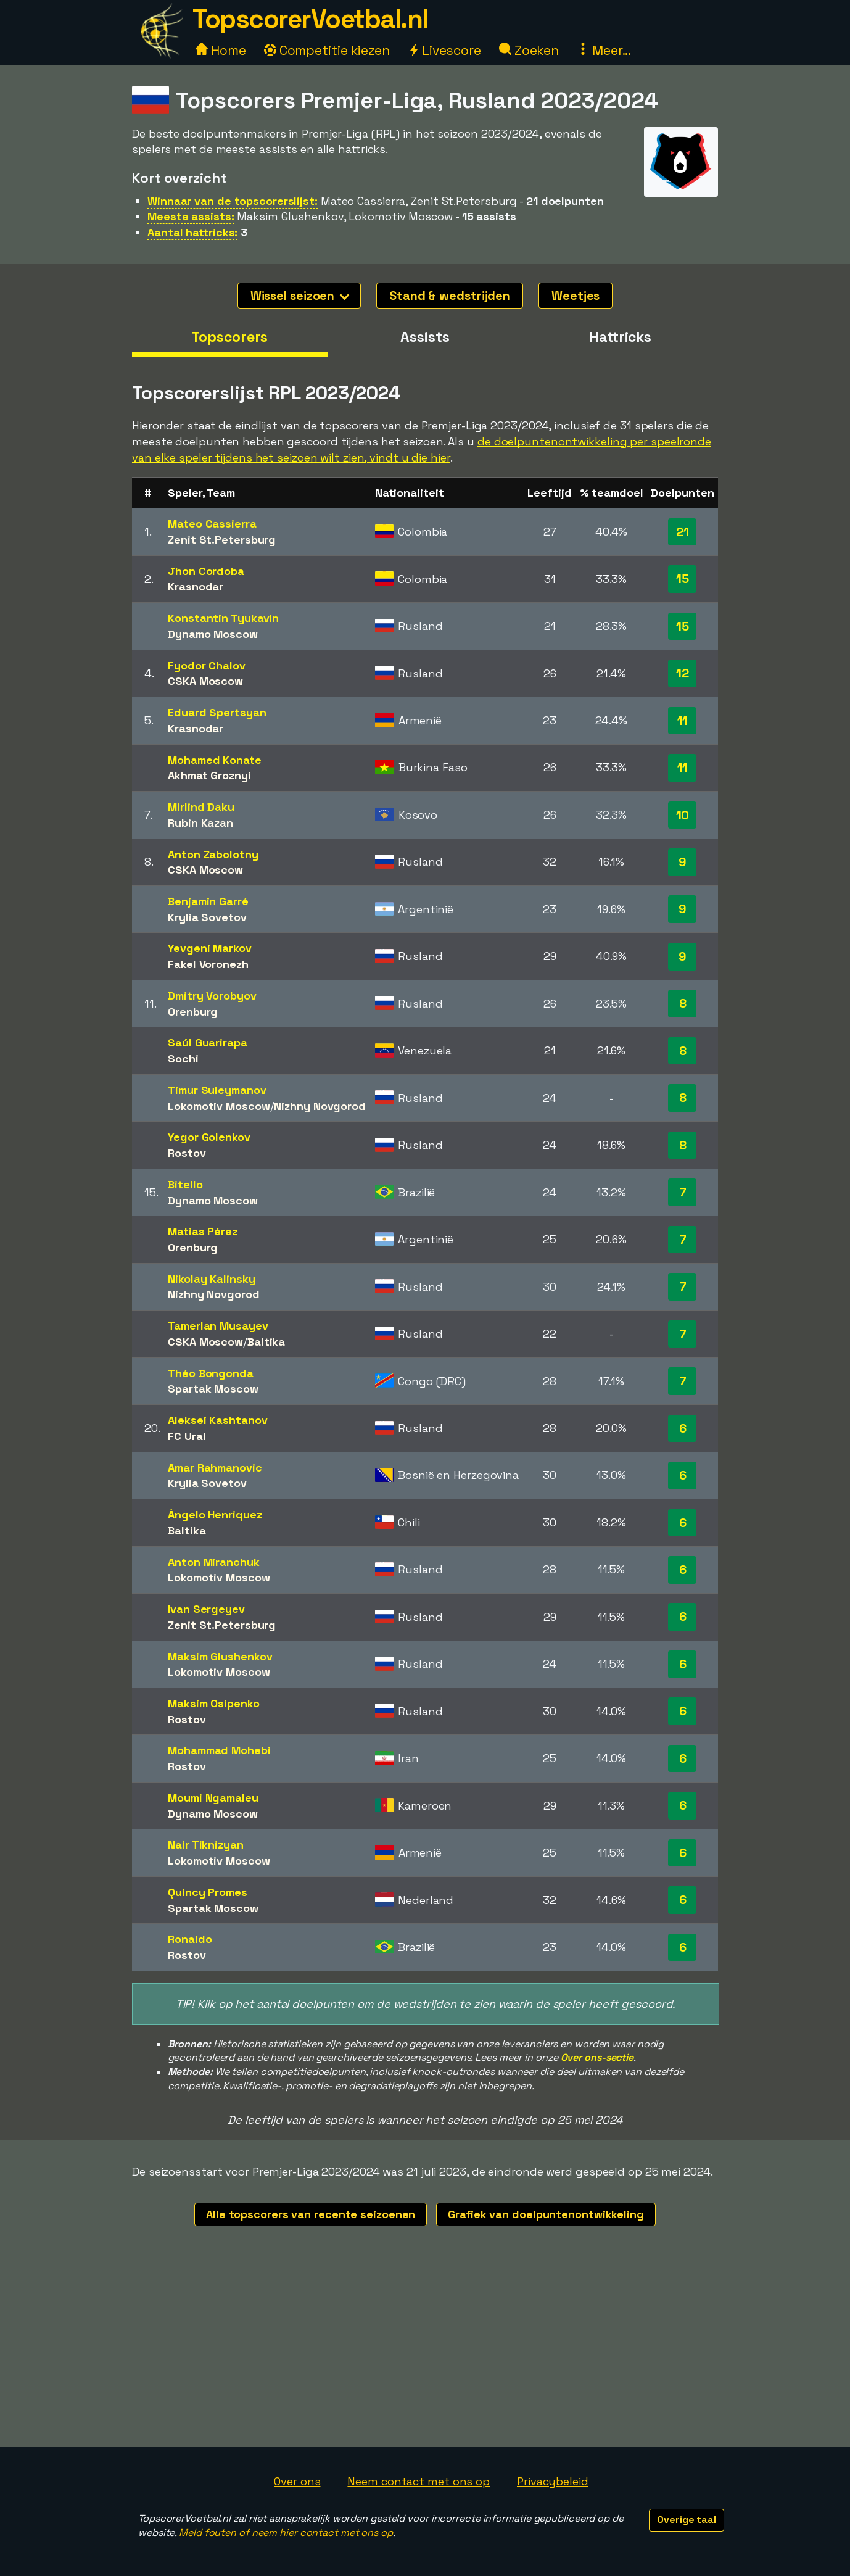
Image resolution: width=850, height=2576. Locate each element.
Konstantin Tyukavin (223, 618)
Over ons (297, 2481)
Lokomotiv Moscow (219, 1106)
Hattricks (620, 337)
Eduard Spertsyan (217, 712)
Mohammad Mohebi (219, 1750)
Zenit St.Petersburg (222, 539)
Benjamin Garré (208, 901)
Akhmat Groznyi (209, 775)
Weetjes (575, 296)
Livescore (444, 50)
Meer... (604, 50)
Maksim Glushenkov (220, 1656)
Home (221, 50)
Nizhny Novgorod (320, 1106)
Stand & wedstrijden (449, 296)
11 (682, 721)
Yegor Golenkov (209, 1137)
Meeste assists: (190, 216)
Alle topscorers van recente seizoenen (310, 2214)
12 (682, 673)
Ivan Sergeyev (206, 1609)
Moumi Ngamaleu (213, 1798)
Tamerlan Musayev (218, 1326)
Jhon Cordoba (206, 571)
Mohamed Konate (215, 760)
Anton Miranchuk (214, 1562)
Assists (424, 337)
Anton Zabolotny (213, 854)
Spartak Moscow (213, 1388)
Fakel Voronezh (208, 964)
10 (683, 815)
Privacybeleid (552, 2481)
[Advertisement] (425, 2354)
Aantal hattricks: (192, 232)
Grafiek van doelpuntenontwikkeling (546, 2214)
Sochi (183, 1058)
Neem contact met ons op (418, 2481)
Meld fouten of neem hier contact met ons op (286, 2532)
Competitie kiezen (327, 50)
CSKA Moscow (205, 681)
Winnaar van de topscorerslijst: (232, 201)
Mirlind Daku (201, 807)
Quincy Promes (207, 1892)
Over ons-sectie (597, 2057)
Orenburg (193, 1011)
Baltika (266, 1342)
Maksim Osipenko (214, 1703)
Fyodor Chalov (207, 665)
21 (682, 532)
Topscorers (229, 337)
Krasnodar (195, 586)
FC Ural (186, 1436)
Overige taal (686, 2519)
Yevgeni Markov (210, 948)
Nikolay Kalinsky (211, 1279)
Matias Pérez (202, 1231)
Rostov (186, 1153)
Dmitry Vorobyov (212, 995)
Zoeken (529, 50)
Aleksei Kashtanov (217, 1420)
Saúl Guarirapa (207, 1042)
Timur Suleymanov (217, 1090)
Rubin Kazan (200, 823)
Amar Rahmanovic (215, 1467)
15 (682, 579)
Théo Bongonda (211, 1373)
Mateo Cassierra (212, 523)
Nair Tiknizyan (206, 1844)
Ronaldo (190, 1939)
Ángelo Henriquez (215, 1514)
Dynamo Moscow (213, 634)
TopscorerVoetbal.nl (310, 18)
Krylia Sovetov (207, 917)
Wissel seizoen (300, 296)
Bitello (185, 1184)
